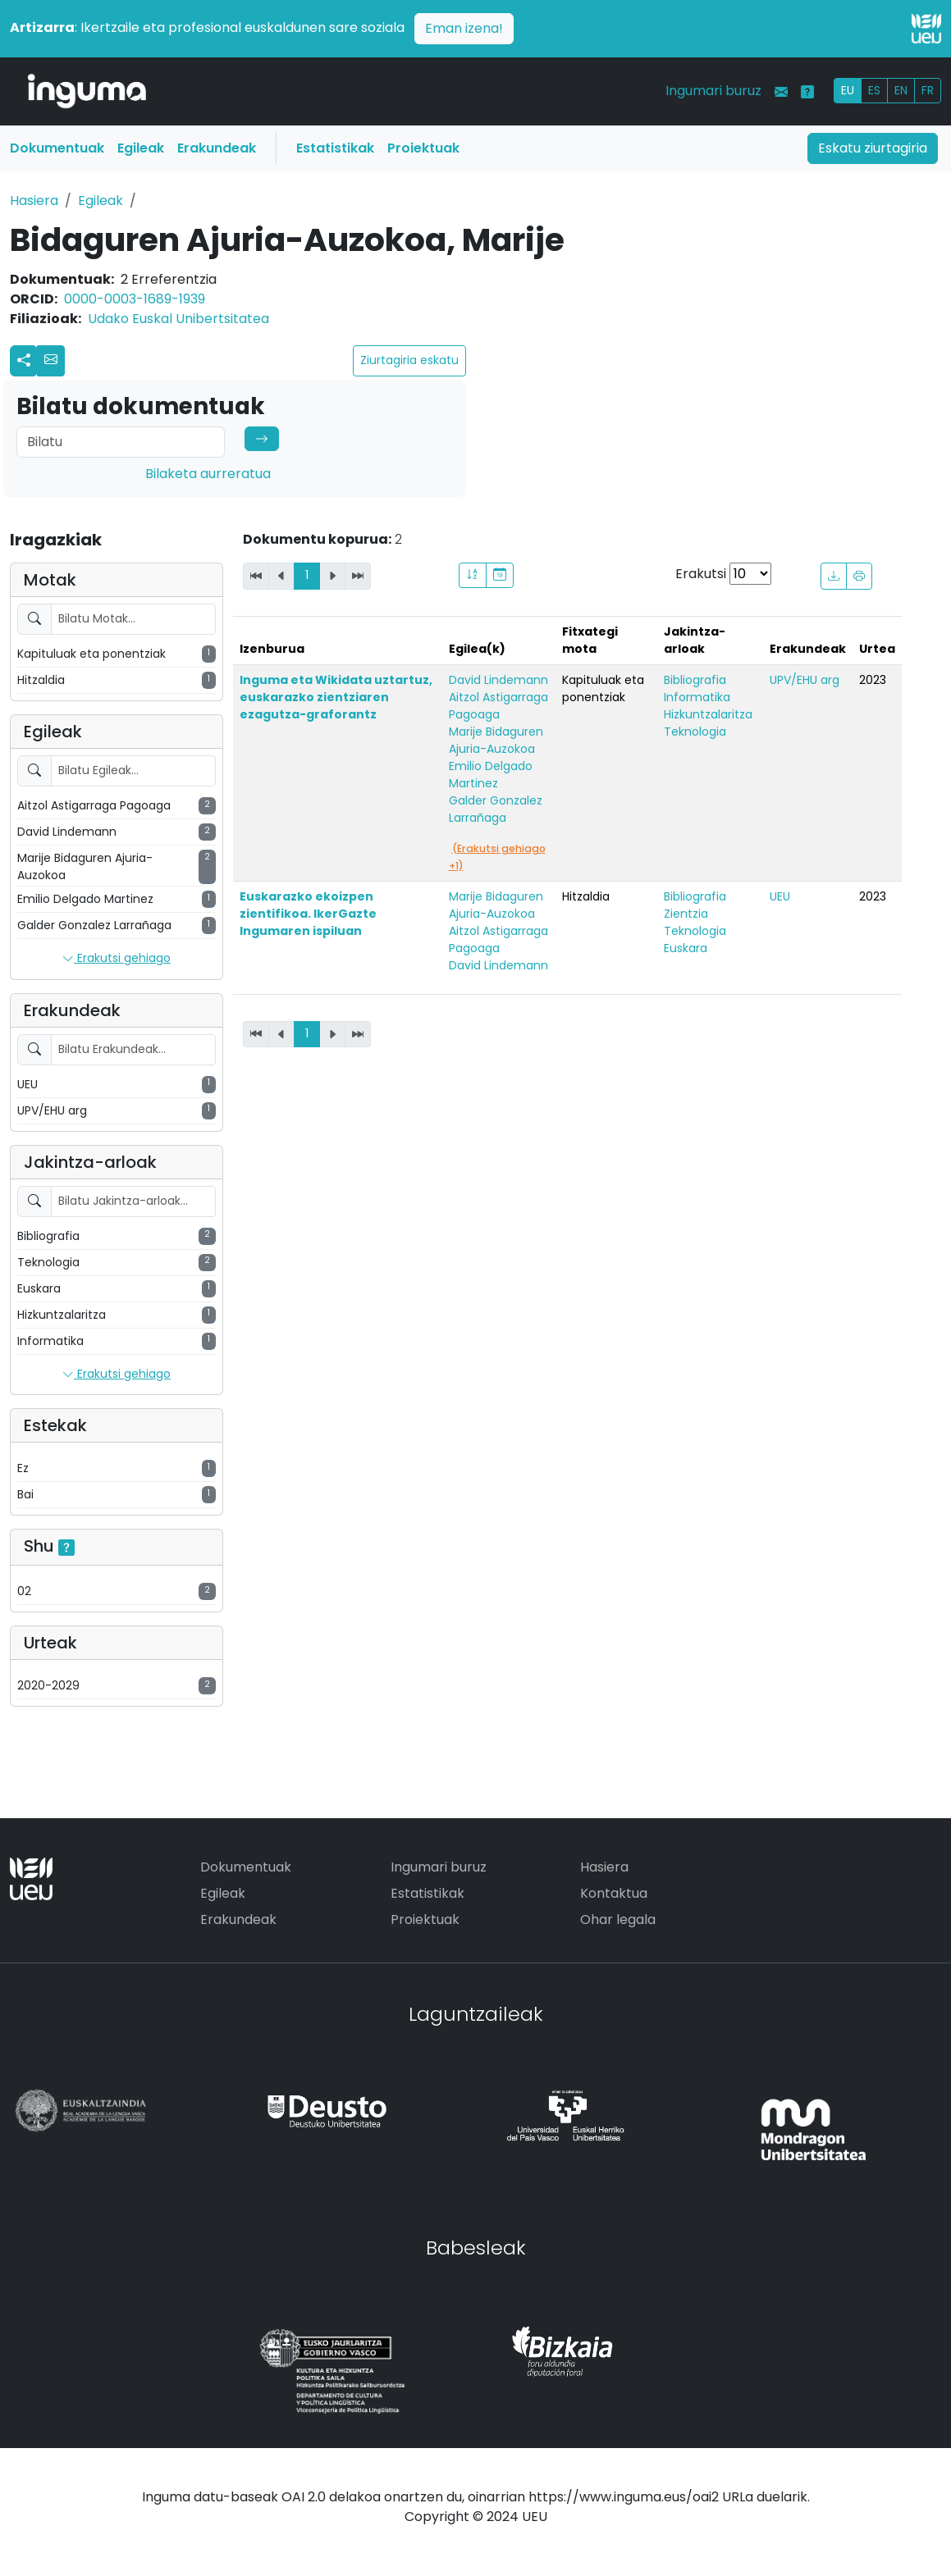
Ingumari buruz (713, 90)
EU (847, 90)
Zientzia (686, 913)
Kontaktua (613, 1893)
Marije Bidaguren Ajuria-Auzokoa (496, 740)
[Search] (120, 442)
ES (874, 90)
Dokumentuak (57, 148)
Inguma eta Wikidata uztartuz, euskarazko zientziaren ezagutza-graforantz (336, 697)
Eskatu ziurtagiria (872, 148)
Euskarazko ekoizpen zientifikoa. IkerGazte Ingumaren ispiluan (308, 913)
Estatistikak (335, 148)
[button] (51, 360)
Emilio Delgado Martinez (491, 774)
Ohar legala (618, 1919)
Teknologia (695, 731)
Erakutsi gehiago (116, 959)
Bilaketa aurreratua (208, 473)
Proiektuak (423, 148)
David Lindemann (498, 680)
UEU (780, 896)
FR (927, 90)
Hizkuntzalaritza (708, 714)
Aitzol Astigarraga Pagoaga (498, 706)
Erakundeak (216, 148)
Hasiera (34, 200)
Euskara (685, 948)
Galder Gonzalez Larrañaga (495, 809)
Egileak (140, 148)
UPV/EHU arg (804, 680)
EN (901, 90)
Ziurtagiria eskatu (409, 360)
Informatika (697, 697)
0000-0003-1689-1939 (134, 299)
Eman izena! (464, 28)
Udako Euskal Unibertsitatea (178, 318)
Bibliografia (695, 680)
